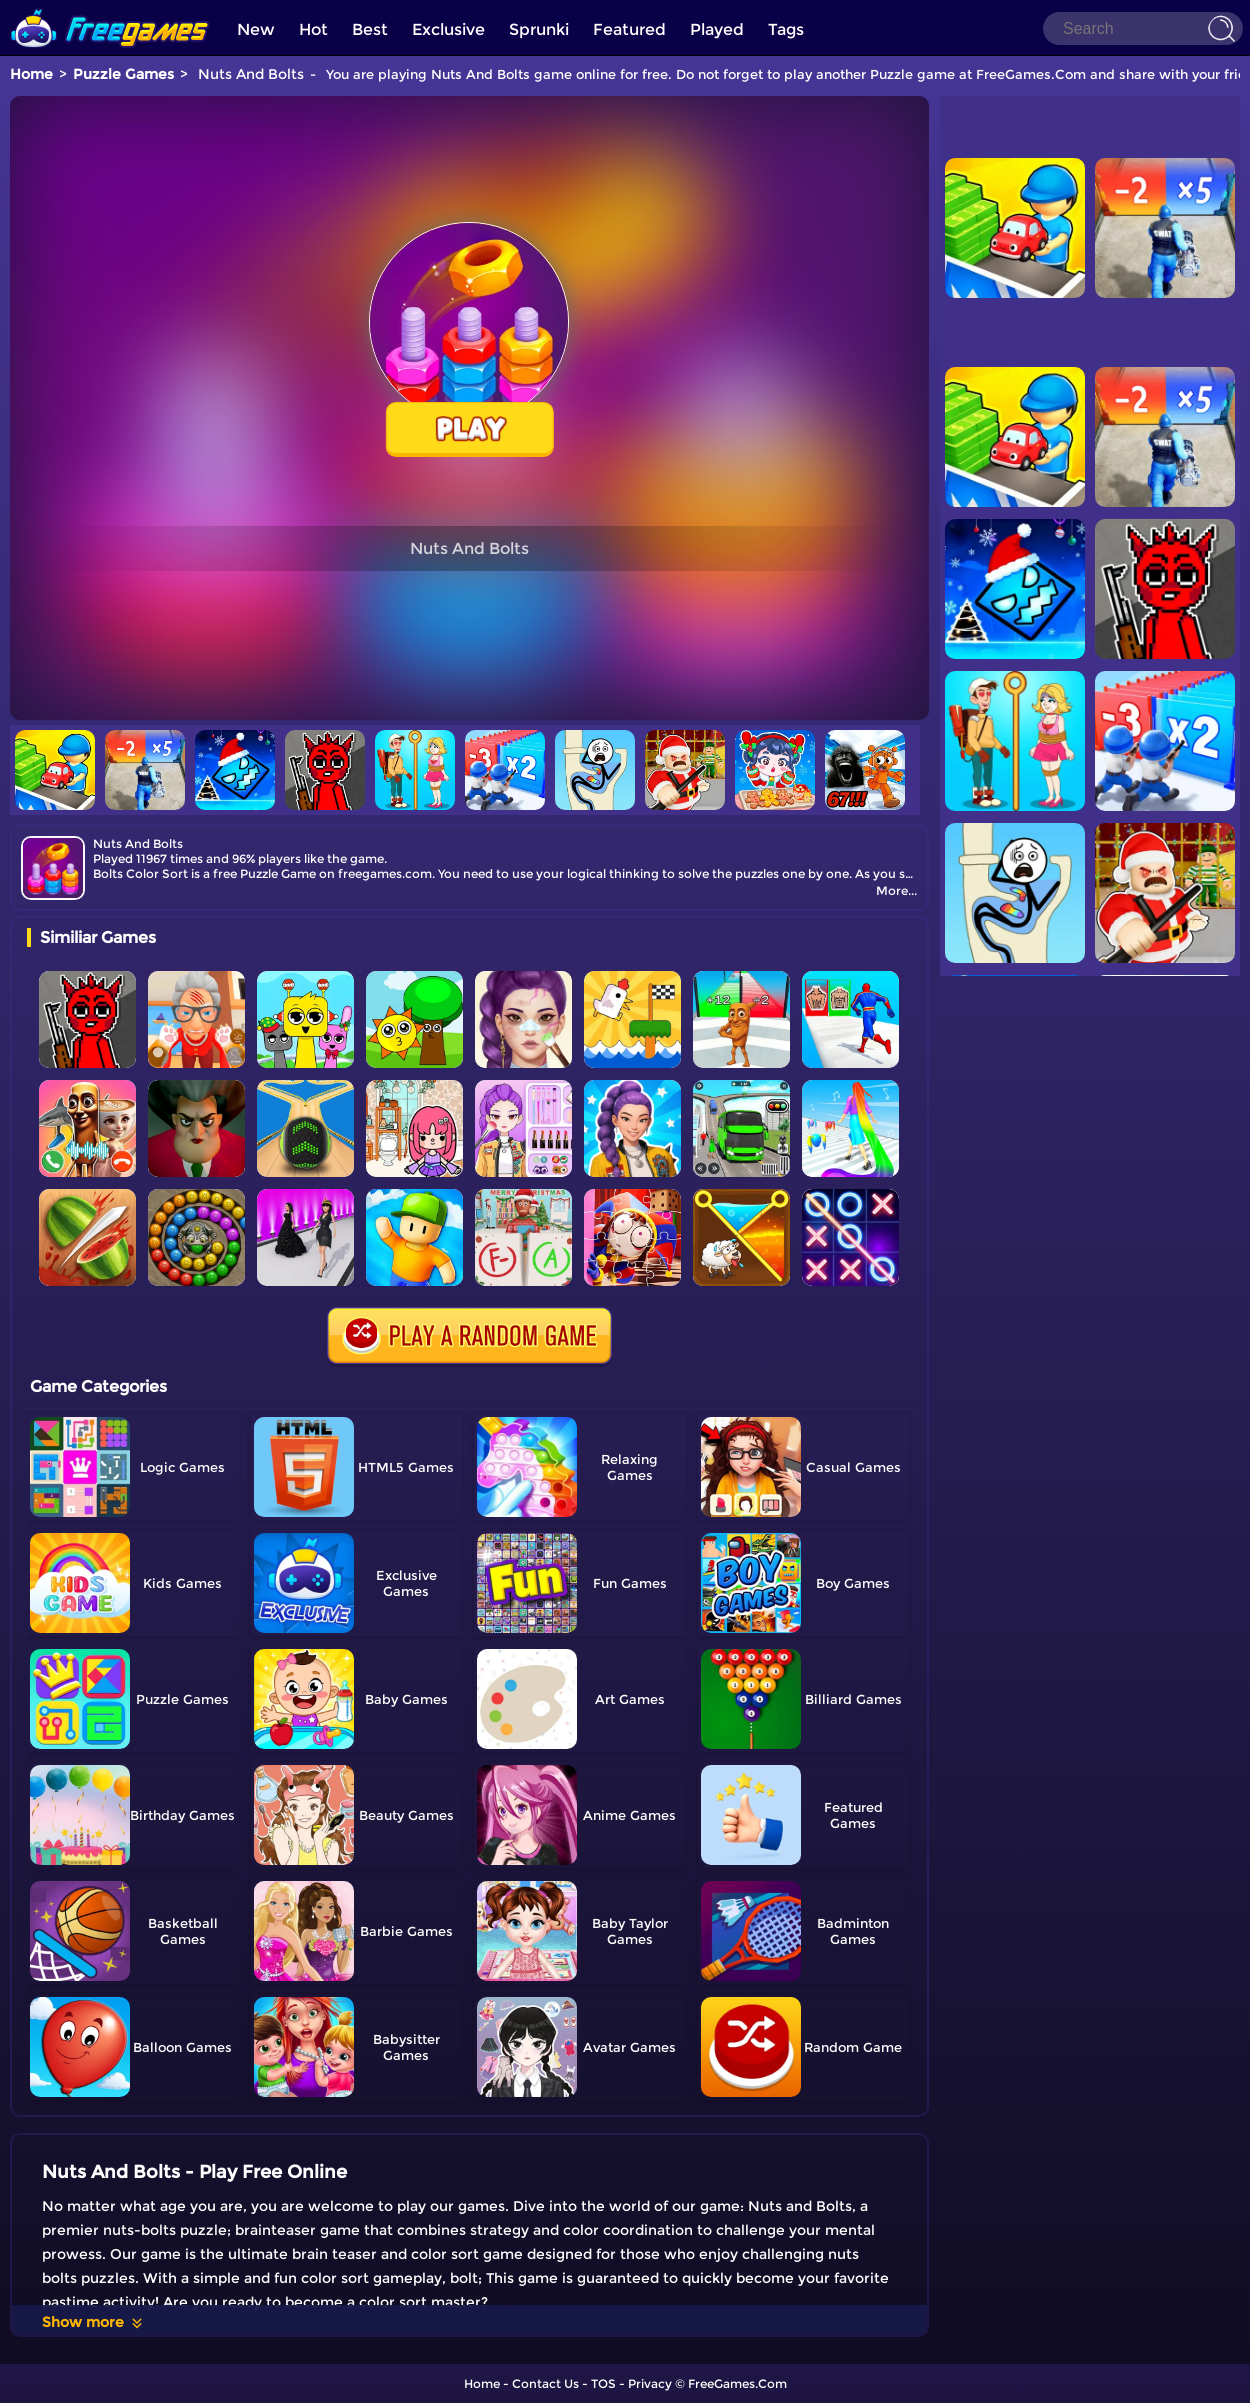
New (256, 29)
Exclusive (448, 29)
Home (31, 74)
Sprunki (539, 29)
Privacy (650, 2383)
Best (370, 29)
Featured (629, 29)
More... (896, 890)
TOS (603, 2383)
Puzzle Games (123, 74)
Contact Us (545, 2383)
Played (717, 29)
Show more (93, 2322)
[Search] (1143, 28)
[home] (110, 7)
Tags (786, 29)
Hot (313, 29)
